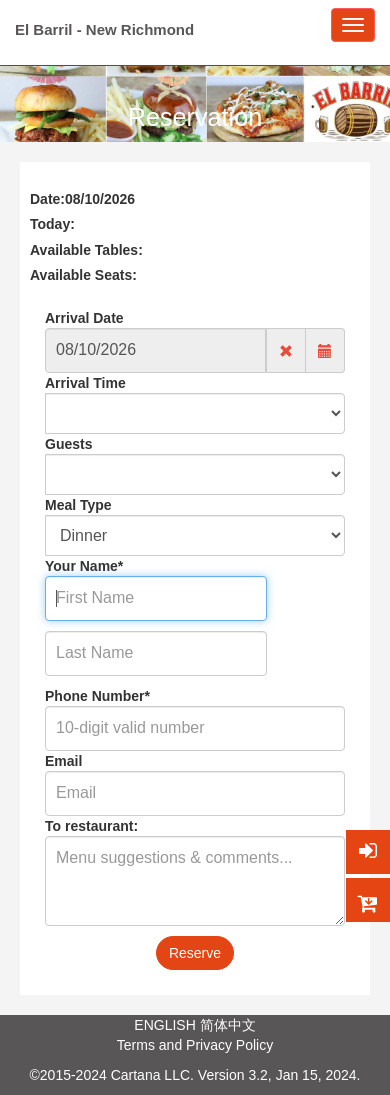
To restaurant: (91, 826)
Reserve (195, 953)
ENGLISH (164, 1025)
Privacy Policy (229, 1045)
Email (63, 761)
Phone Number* (97, 696)
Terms (136, 1045)
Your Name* (84, 566)
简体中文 (228, 1025)
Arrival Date (84, 318)
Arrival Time (85, 383)
